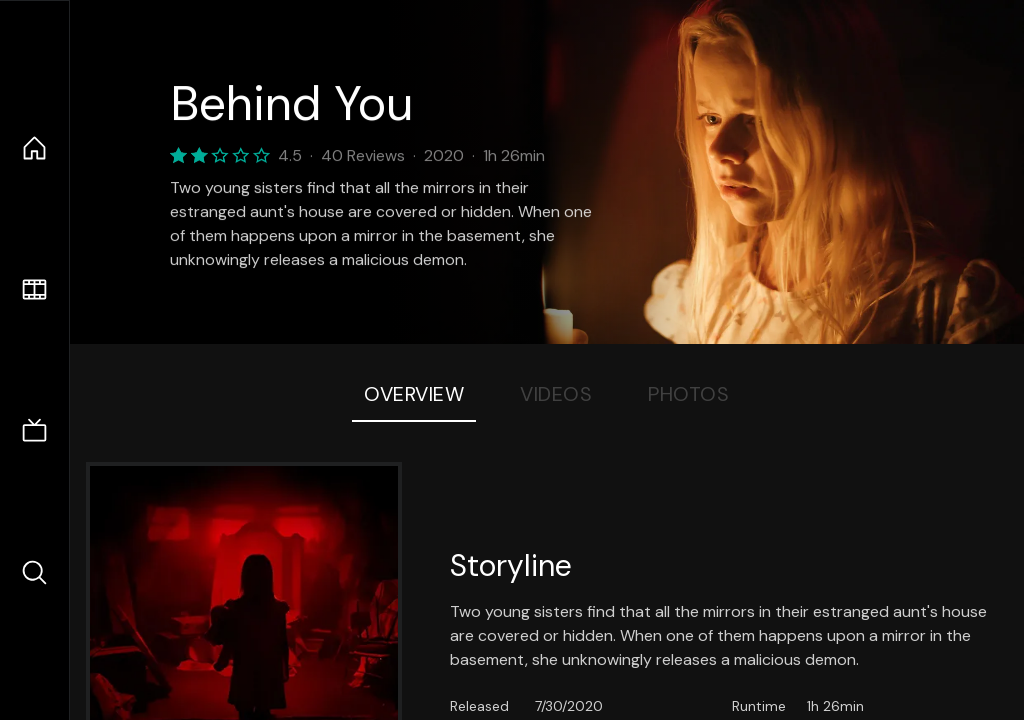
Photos (688, 394)
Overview (414, 394)
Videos (556, 394)
